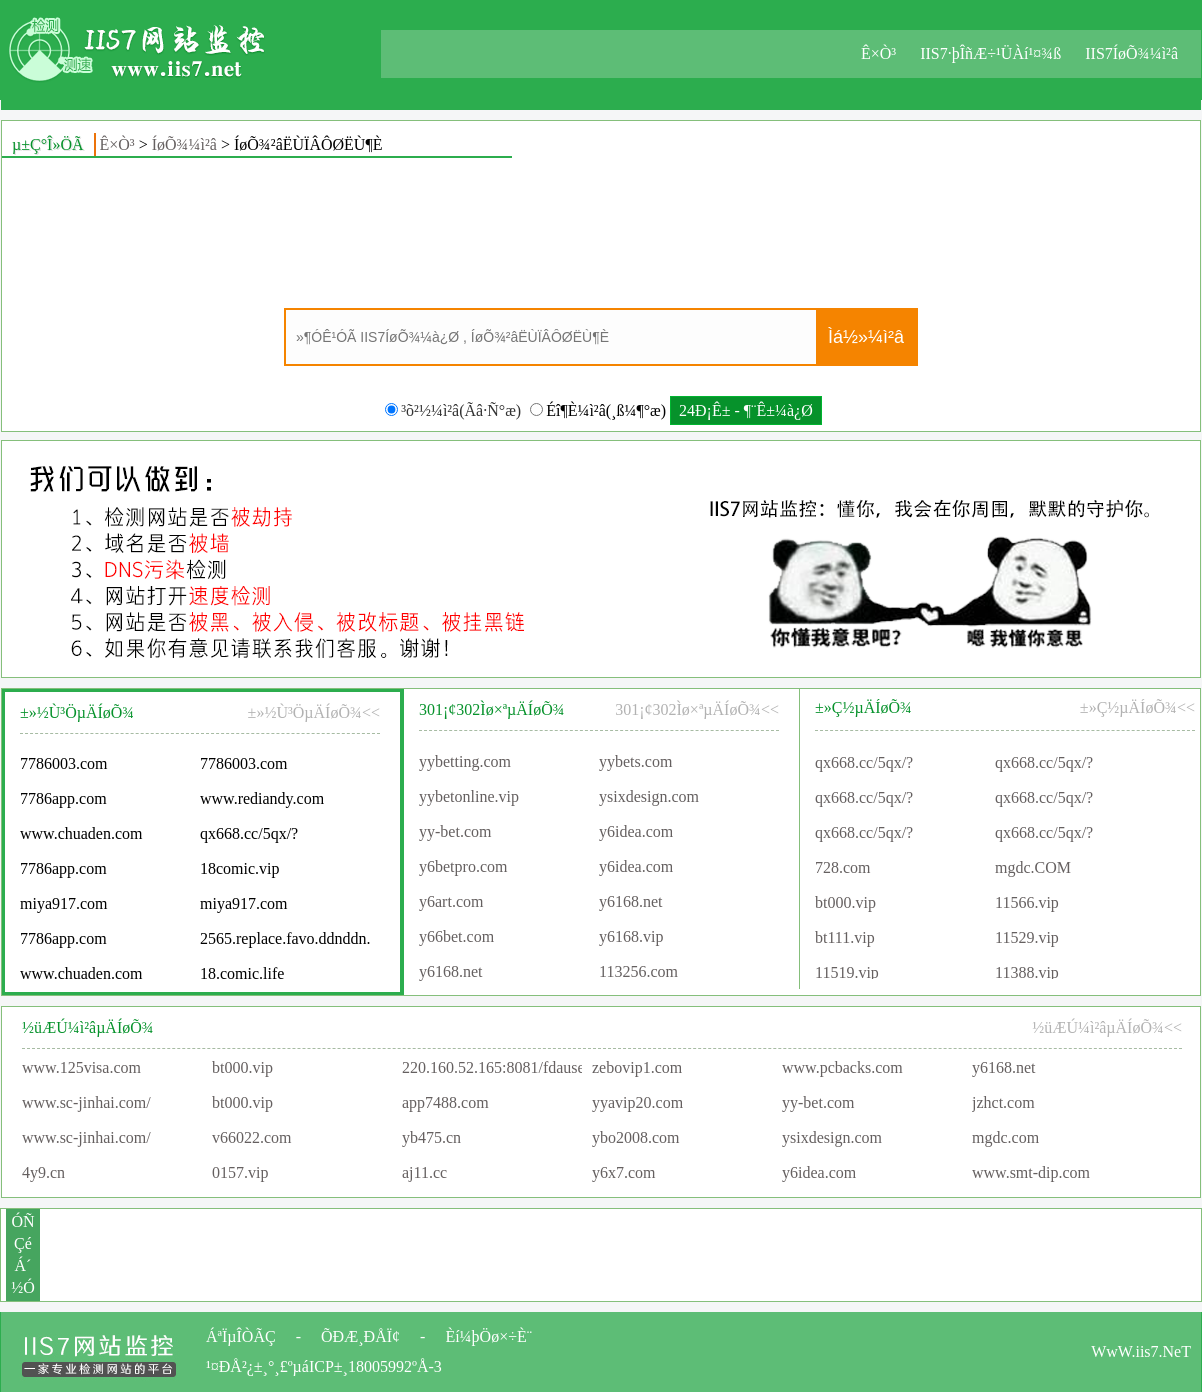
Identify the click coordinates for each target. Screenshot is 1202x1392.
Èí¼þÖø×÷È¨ (488, 1336)
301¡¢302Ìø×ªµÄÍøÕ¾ (492, 709)
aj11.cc (424, 1172)
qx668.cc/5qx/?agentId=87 (864, 838)
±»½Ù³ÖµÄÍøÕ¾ (77, 712)
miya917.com (64, 907)
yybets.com (635, 764)
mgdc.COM (1033, 869)
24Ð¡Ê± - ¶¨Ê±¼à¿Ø (746, 410)
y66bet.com (456, 939)
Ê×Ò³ (878, 53)
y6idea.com (636, 834)
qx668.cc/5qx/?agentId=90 (249, 841)
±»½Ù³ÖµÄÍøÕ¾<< (314, 712)
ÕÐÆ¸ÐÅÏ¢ (360, 1336)
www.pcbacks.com (842, 1067)
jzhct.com (1003, 1102)
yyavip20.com (637, 1102)
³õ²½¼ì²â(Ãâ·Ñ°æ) (453, 410)
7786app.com (63, 802)
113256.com (638, 974)
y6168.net (631, 904)
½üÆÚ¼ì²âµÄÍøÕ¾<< (1107, 1027)
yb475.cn (431, 1137)
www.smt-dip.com (1031, 1172)
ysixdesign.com (649, 799)
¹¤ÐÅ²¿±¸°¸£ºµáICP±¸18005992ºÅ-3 (324, 1366)
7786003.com (64, 767)
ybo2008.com (636, 1137)
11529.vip (1027, 939)
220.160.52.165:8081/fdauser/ (498, 1067)
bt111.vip (845, 939)
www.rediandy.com (262, 802)
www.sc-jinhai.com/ (86, 1102)
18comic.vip (240, 872)
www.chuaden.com (81, 837)
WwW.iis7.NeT (1141, 1351)
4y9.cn (43, 1172)
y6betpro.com (463, 869)
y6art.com (451, 904)
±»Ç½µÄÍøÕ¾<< (1137, 707)
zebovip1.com (637, 1067)
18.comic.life (242, 977)
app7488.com (445, 1102)
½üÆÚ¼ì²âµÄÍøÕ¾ (88, 1027)
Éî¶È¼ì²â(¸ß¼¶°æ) (598, 410)
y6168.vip (631, 939)
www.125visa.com (81, 1067)
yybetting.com (465, 764)
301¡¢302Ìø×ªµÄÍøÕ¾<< (697, 709)
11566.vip (1027, 904)
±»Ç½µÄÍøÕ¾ (863, 707)
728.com (843, 869)
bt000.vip (845, 904)
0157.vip (240, 1172)
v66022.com (252, 1137)
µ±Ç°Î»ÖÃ (48, 144)
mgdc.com (1005, 1137)
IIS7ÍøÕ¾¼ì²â (1131, 53)
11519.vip (847, 974)
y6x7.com (624, 1172)
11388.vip (1027, 974)
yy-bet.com (455, 834)
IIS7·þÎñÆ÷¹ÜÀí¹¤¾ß (990, 53)
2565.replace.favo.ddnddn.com (285, 942)
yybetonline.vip (469, 799)
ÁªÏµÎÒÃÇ (241, 1336)
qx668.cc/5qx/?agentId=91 (864, 768)
